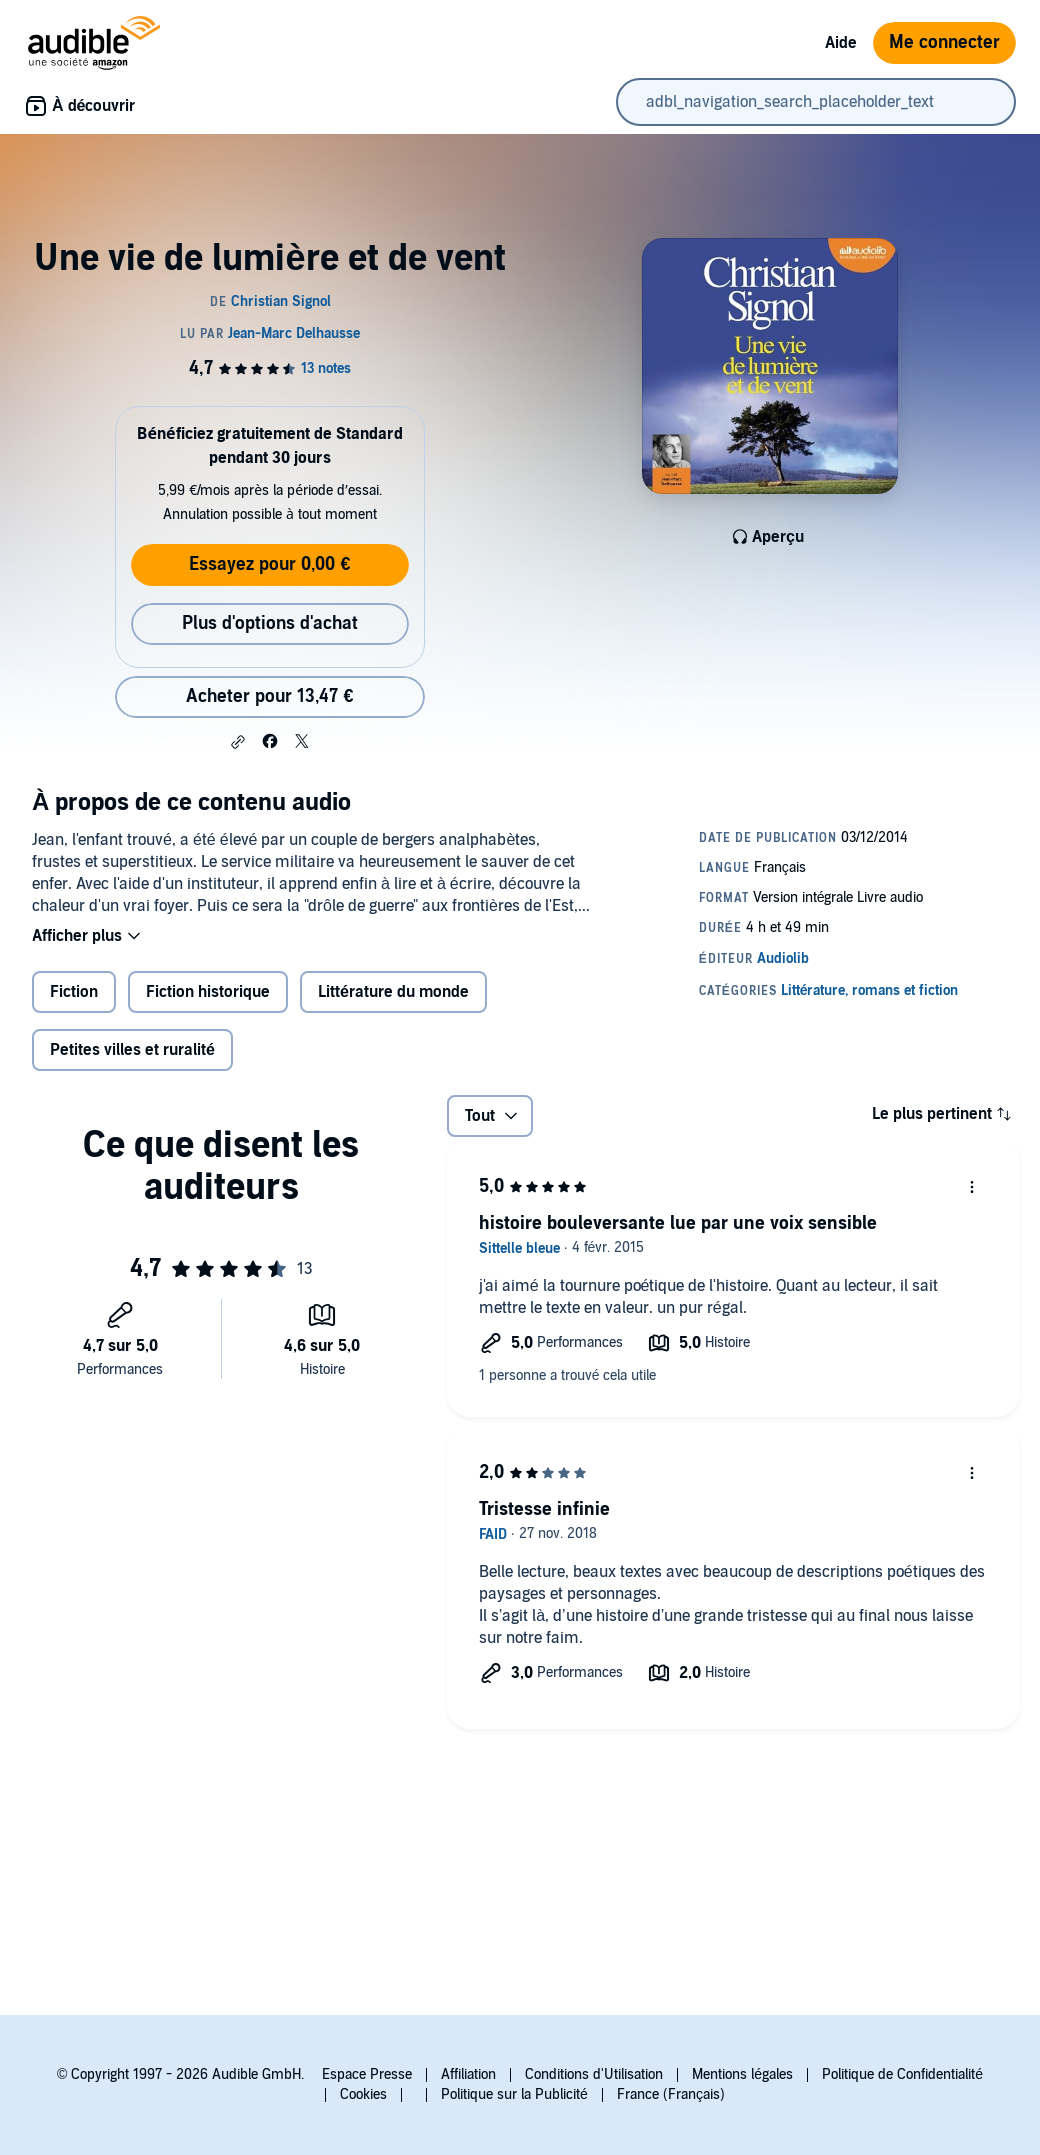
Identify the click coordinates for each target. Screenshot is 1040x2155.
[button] (238, 742)
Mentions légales (742, 2074)
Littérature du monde (393, 992)
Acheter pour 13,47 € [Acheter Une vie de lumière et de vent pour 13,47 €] (269, 696)
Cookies (363, 2094)
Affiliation (468, 2074)
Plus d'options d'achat (270, 623)
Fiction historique (208, 992)
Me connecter (944, 42)
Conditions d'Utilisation (594, 2074)
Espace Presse (367, 2074)
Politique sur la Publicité (514, 2094)
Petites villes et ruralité (132, 1050)
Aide (841, 43)
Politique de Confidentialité (902, 2074)
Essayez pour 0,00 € (269, 564)
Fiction (74, 992)
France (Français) (671, 2094)
